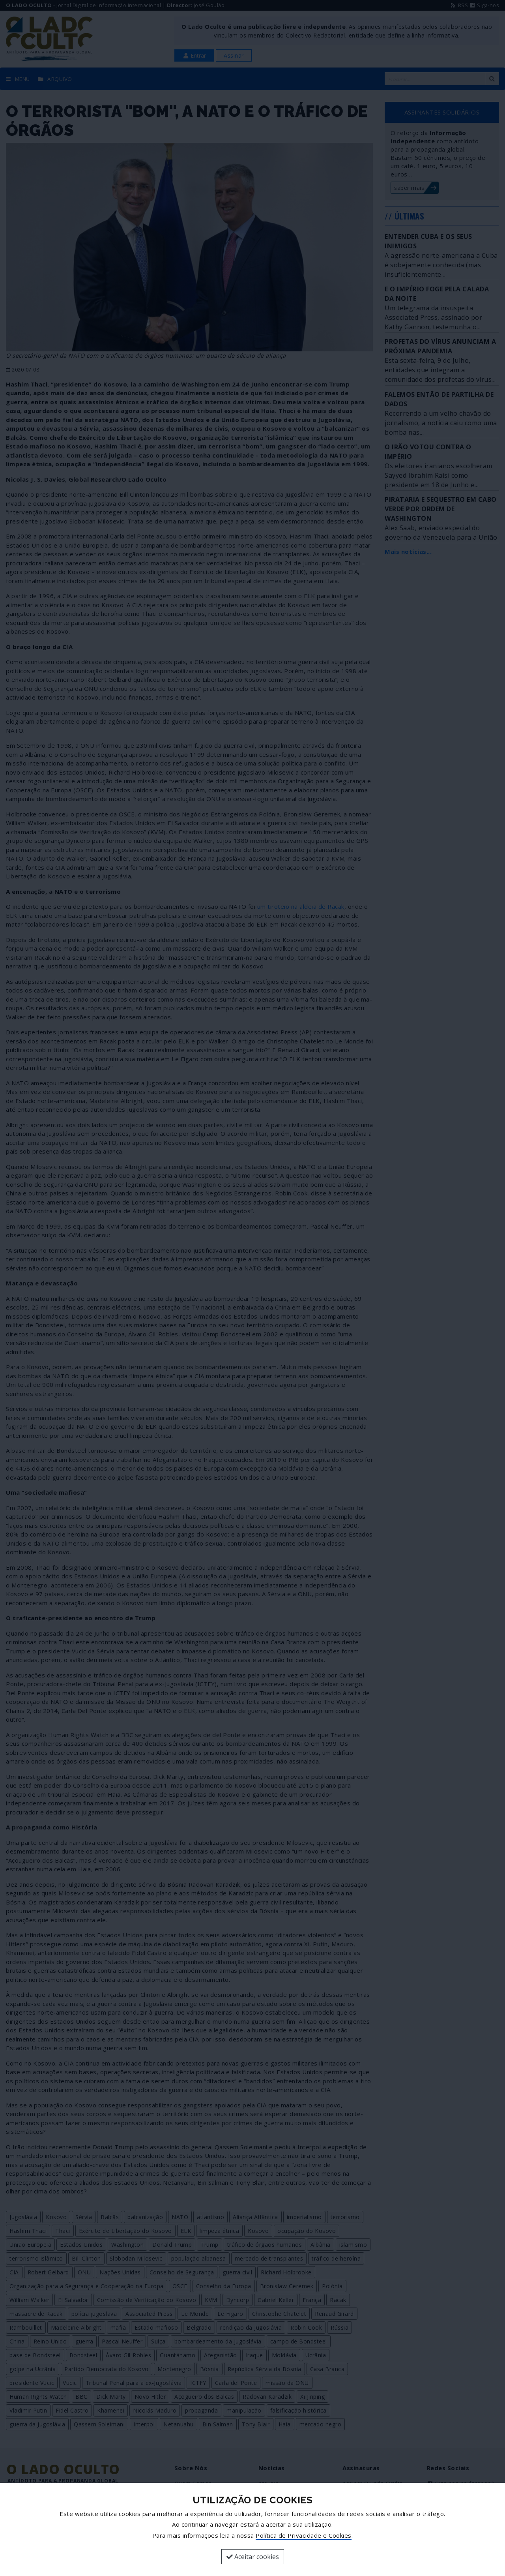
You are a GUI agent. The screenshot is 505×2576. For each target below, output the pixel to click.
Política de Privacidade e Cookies (304, 2535)
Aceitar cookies (252, 2556)
